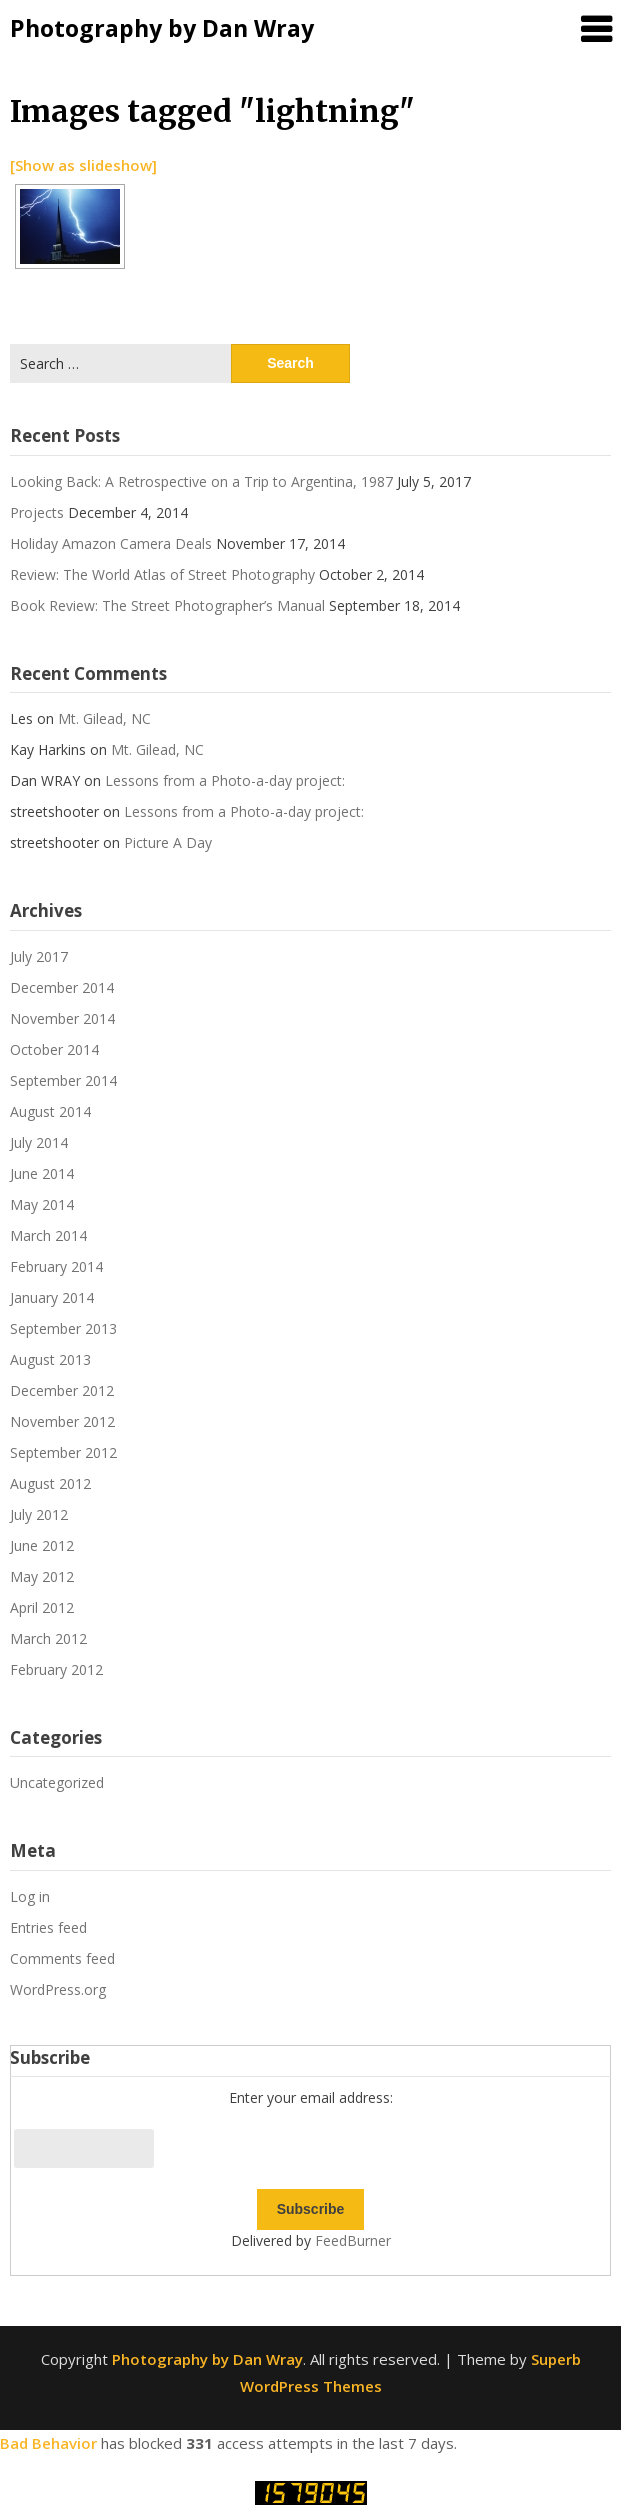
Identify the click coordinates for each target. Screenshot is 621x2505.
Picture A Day (168, 842)
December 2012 (62, 1390)
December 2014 (62, 987)
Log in (30, 1896)
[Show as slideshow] (83, 165)
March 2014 (48, 1235)
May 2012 (42, 1576)
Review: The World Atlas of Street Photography (162, 574)
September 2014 (63, 1080)
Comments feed (62, 1958)
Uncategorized (57, 1782)
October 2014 (54, 1049)
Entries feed (48, 1927)
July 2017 (39, 956)
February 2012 (56, 1669)
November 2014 (62, 1018)
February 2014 (56, 1266)
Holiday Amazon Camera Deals (111, 543)
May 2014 (42, 1204)
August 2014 (50, 1111)
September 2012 (63, 1452)
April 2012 (42, 1607)
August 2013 (50, 1359)
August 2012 (50, 1483)
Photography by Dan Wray (162, 28)
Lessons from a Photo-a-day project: (225, 780)
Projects (37, 512)
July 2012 (39, 1514)
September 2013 (63, 1328)
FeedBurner (353, 2240)
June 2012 (42, 1545)
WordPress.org (58, 1989)
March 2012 (48, 1638)
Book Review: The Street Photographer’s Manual (167, 605)
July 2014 (39, 1142)
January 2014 (52, 1297)
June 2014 (42, 1173)
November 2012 (62, 1421)
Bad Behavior (48, 2443)
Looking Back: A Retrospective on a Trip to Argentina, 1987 (201, 481)
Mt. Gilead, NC (104, 718)
